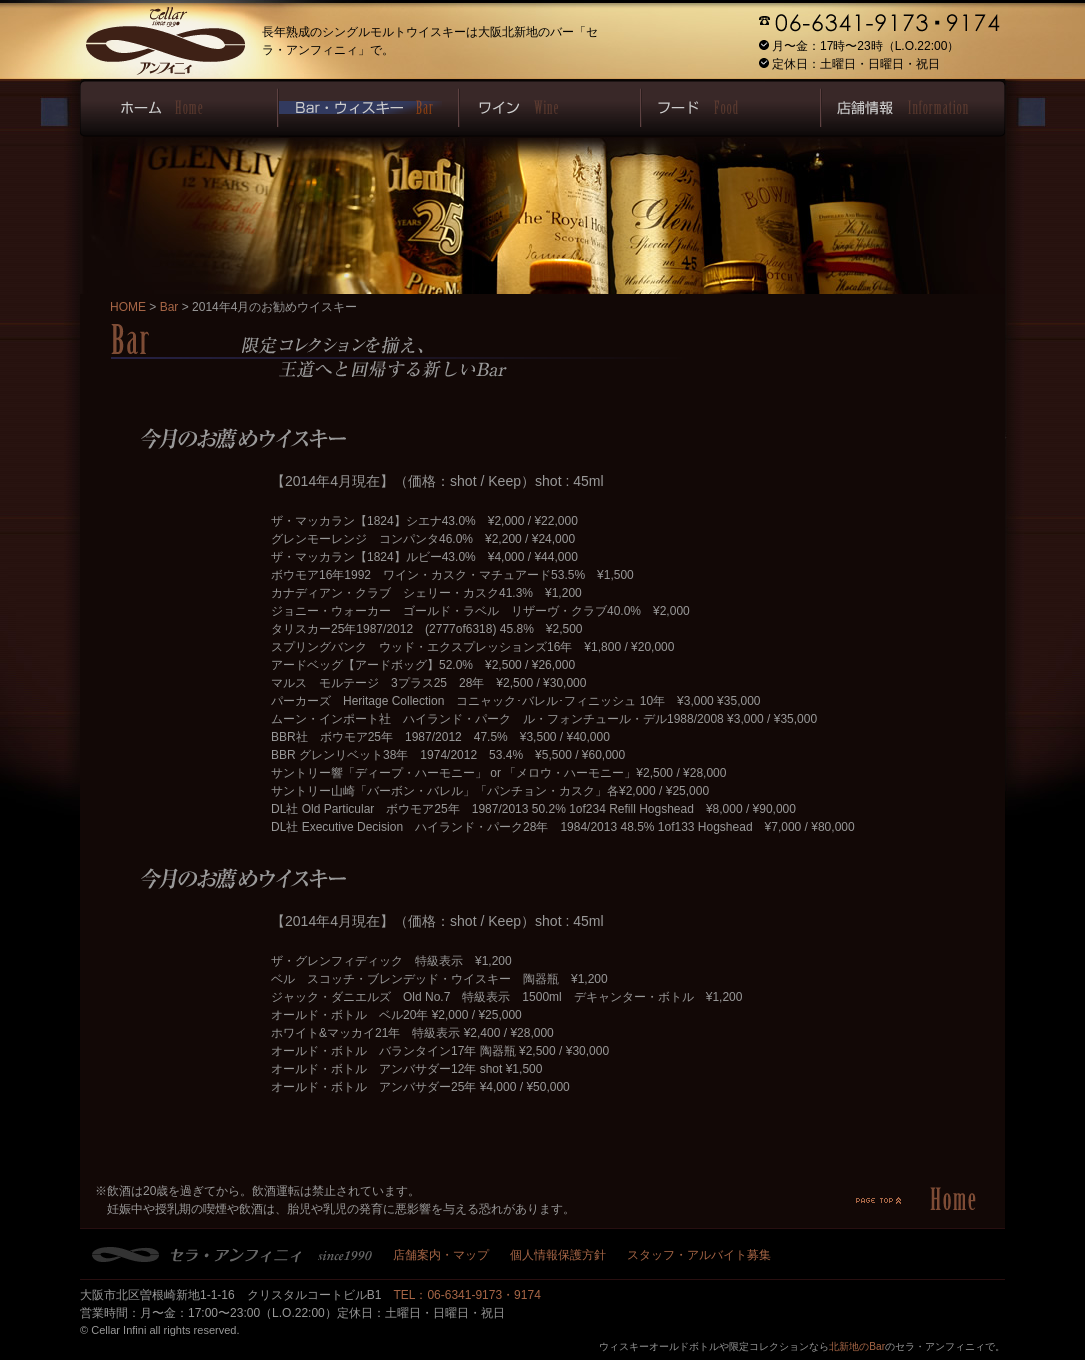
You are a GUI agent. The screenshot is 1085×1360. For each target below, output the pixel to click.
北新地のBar (857, 1346)
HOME (128, 307)
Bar (169, 307)
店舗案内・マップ (441, 1255)
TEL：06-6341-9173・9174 (466, 1295)
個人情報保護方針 (558, 1255)
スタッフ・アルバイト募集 (699, 1255)
